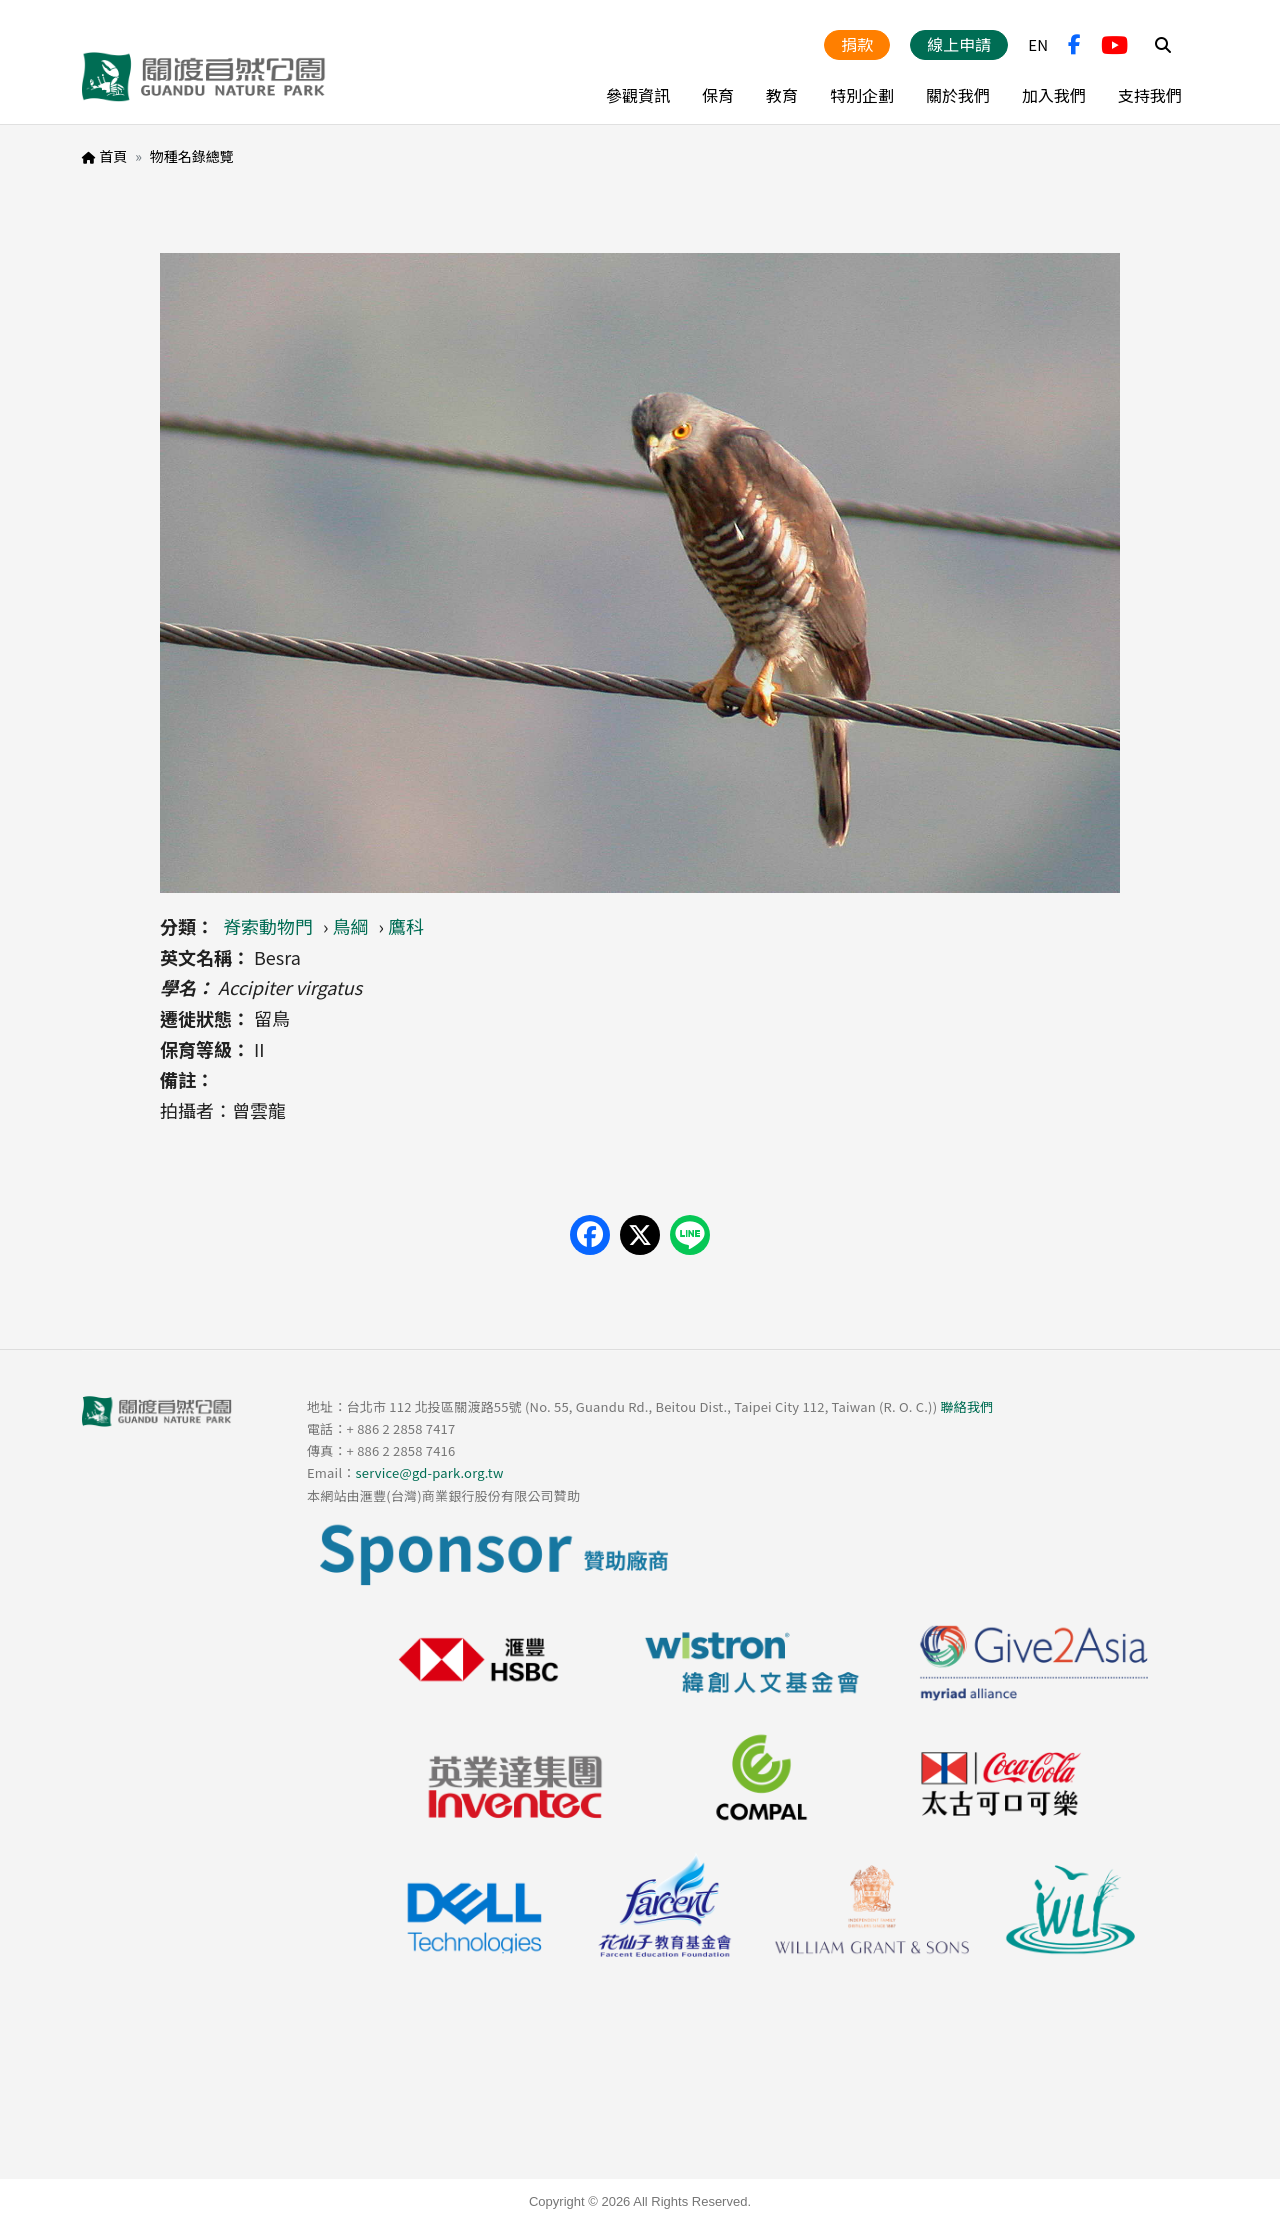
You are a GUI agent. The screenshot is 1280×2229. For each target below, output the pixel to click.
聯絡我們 (966, 1406)
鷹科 (406, 926)
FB (1074, 45)
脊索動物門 (268, 926)
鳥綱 (351, 926)
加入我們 (1054, 95)
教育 (782, 95)
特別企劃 (862, 95)
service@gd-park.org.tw (429, 1472)
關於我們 (958, 95)
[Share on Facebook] (590, 1235)
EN (1038, 44)
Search (1163, 45)
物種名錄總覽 (192, 156)
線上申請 (959, 44)
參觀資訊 (638, 95)
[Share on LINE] (690, 1235)
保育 (718, 95)
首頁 (113, 156)
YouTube (1114, 45)
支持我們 (1150, 95)
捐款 (857, 44)
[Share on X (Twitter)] (640, 1235)
